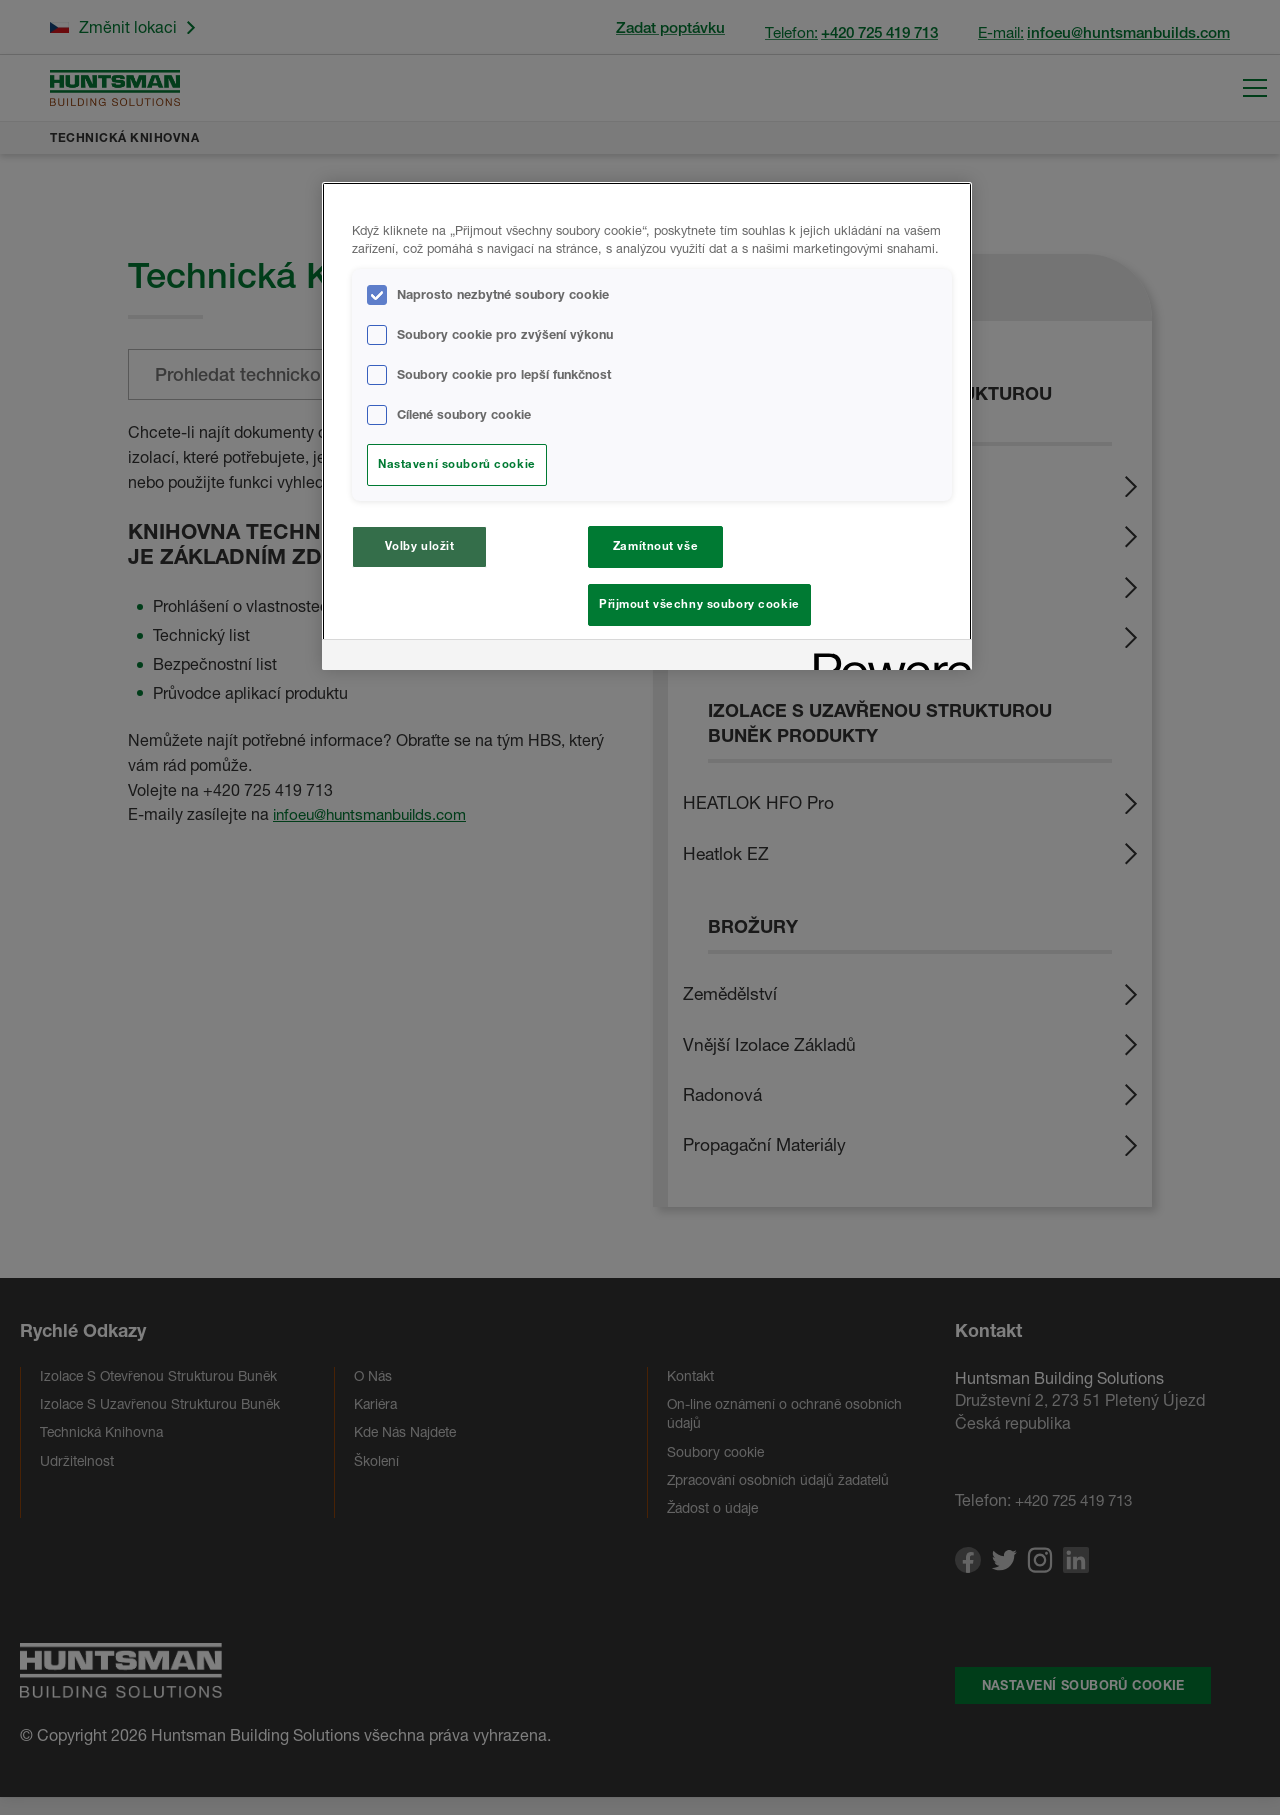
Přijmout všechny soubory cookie (699, 604)
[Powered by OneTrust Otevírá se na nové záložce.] (886, 663)
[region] (647, 429)
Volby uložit (420, 546)
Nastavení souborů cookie (457, 464)
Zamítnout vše (655, 546)
